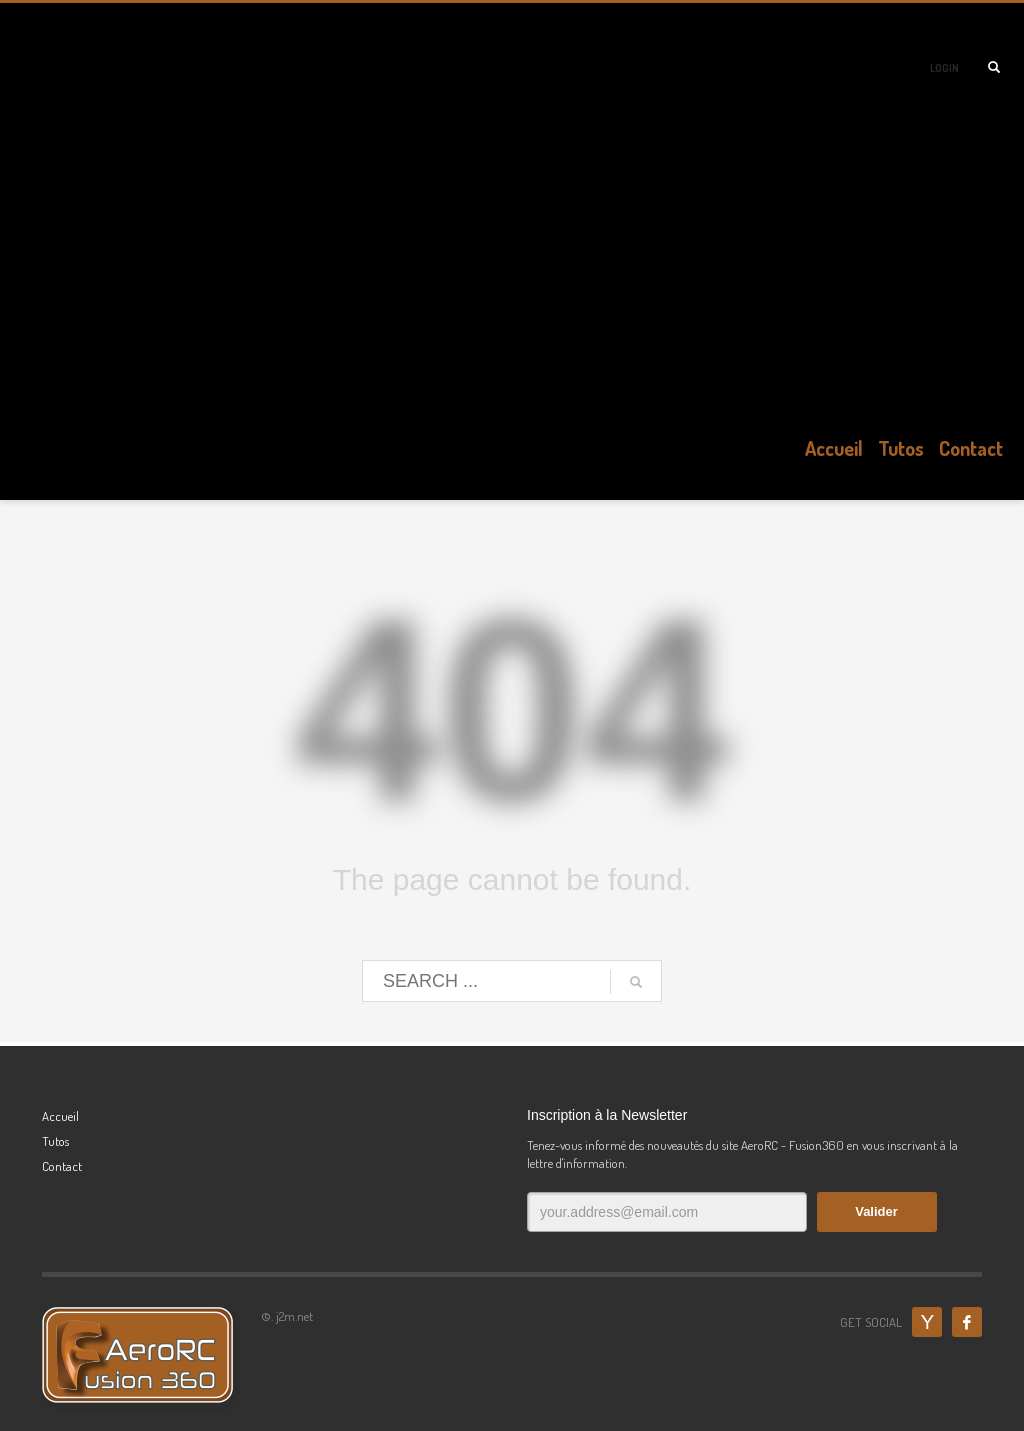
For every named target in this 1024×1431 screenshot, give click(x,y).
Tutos (55, 1141)
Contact (62, 1166)
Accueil (60, 1116)
